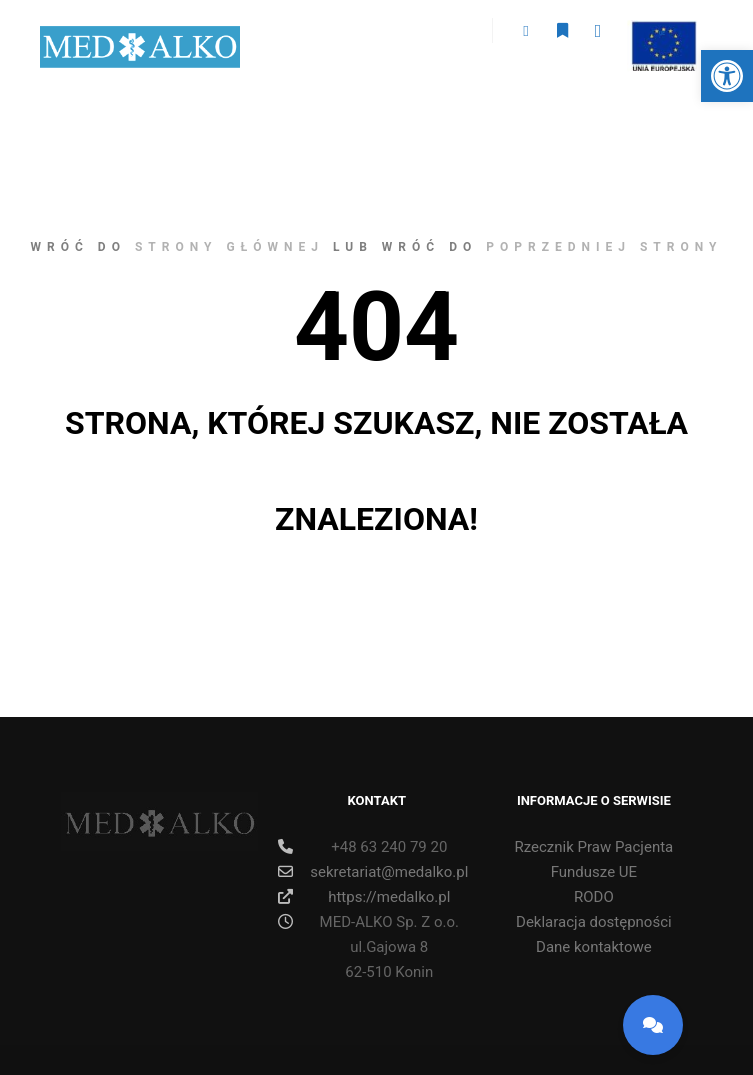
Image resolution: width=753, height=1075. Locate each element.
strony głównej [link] (229, 247)
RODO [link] (594, 897)
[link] (727, 76)
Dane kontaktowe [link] (594, 947)
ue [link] (662, 33)
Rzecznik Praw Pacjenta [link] (593, 847)
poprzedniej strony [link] (604, 247)
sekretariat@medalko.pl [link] (373, 872)
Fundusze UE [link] (594, 872)
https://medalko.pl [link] (364, 897)
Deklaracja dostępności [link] (594, 922)
